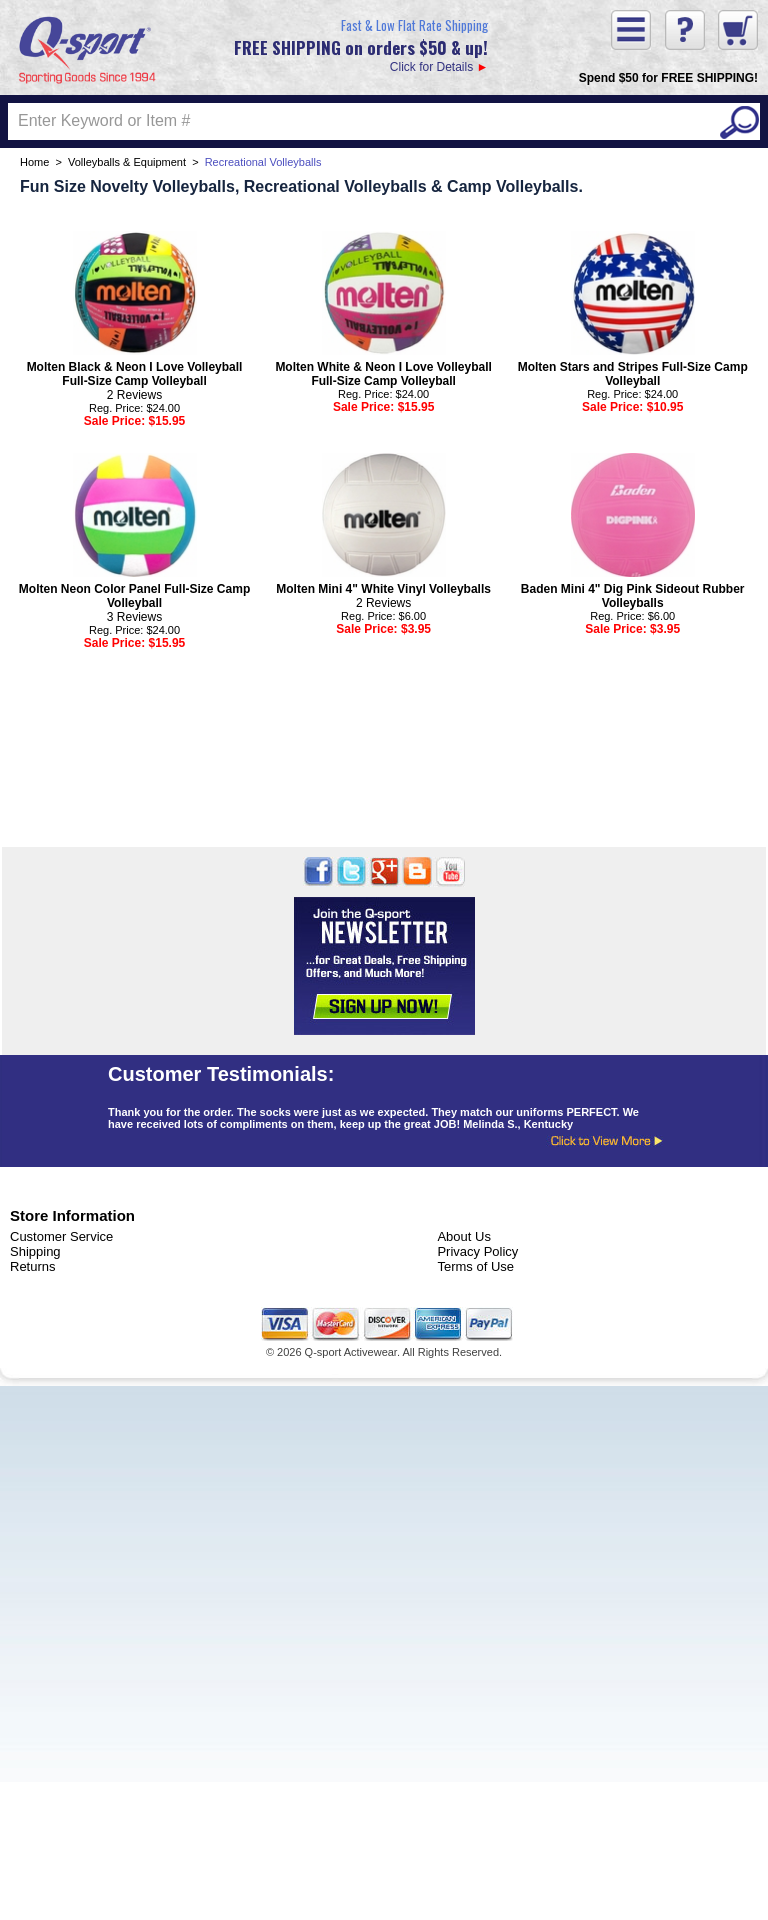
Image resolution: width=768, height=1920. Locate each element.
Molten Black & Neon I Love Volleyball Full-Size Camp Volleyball (135, 374)
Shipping (35, 1251)
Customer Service (61, 1236)
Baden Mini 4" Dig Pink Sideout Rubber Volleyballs (633, 596)
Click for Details (361, 44)
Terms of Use (475, 1266)
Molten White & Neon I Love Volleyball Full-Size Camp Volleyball (383, 374)
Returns (33, 1266)
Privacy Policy (477, 1251)
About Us (463, 1236)
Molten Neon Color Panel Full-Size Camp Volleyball (134, 596)
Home (34, 162)
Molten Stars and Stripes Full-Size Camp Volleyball (633, 374)
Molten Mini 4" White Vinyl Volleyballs (383, 589)
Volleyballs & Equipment (127, 162)
